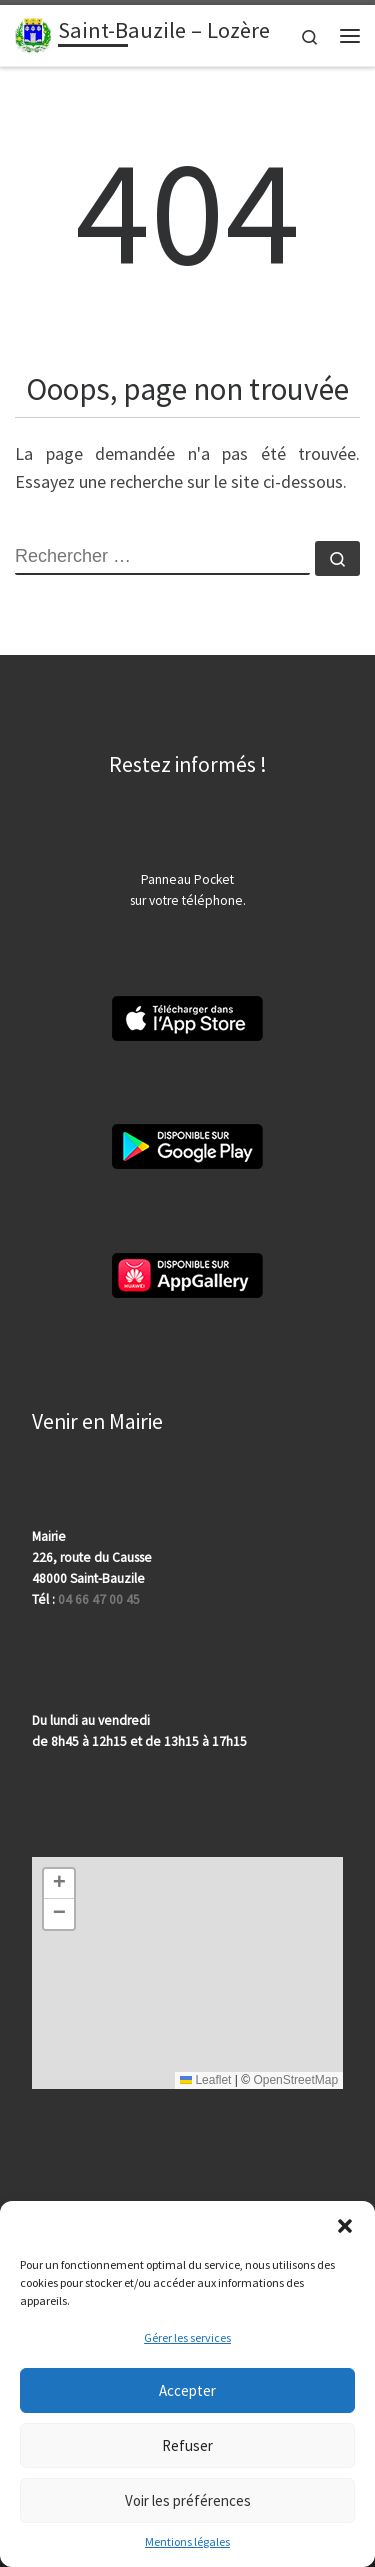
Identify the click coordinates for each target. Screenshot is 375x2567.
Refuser (187, 2445)
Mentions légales (187, 2541)
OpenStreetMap (295, 2080)
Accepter (187, 2390)
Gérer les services (187, 2337)
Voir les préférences (188, 2500)
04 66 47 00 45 (99, 1599)
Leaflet (205, 2080)
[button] (345, 2226)
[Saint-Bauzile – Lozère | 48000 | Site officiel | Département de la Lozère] (33, 33)
